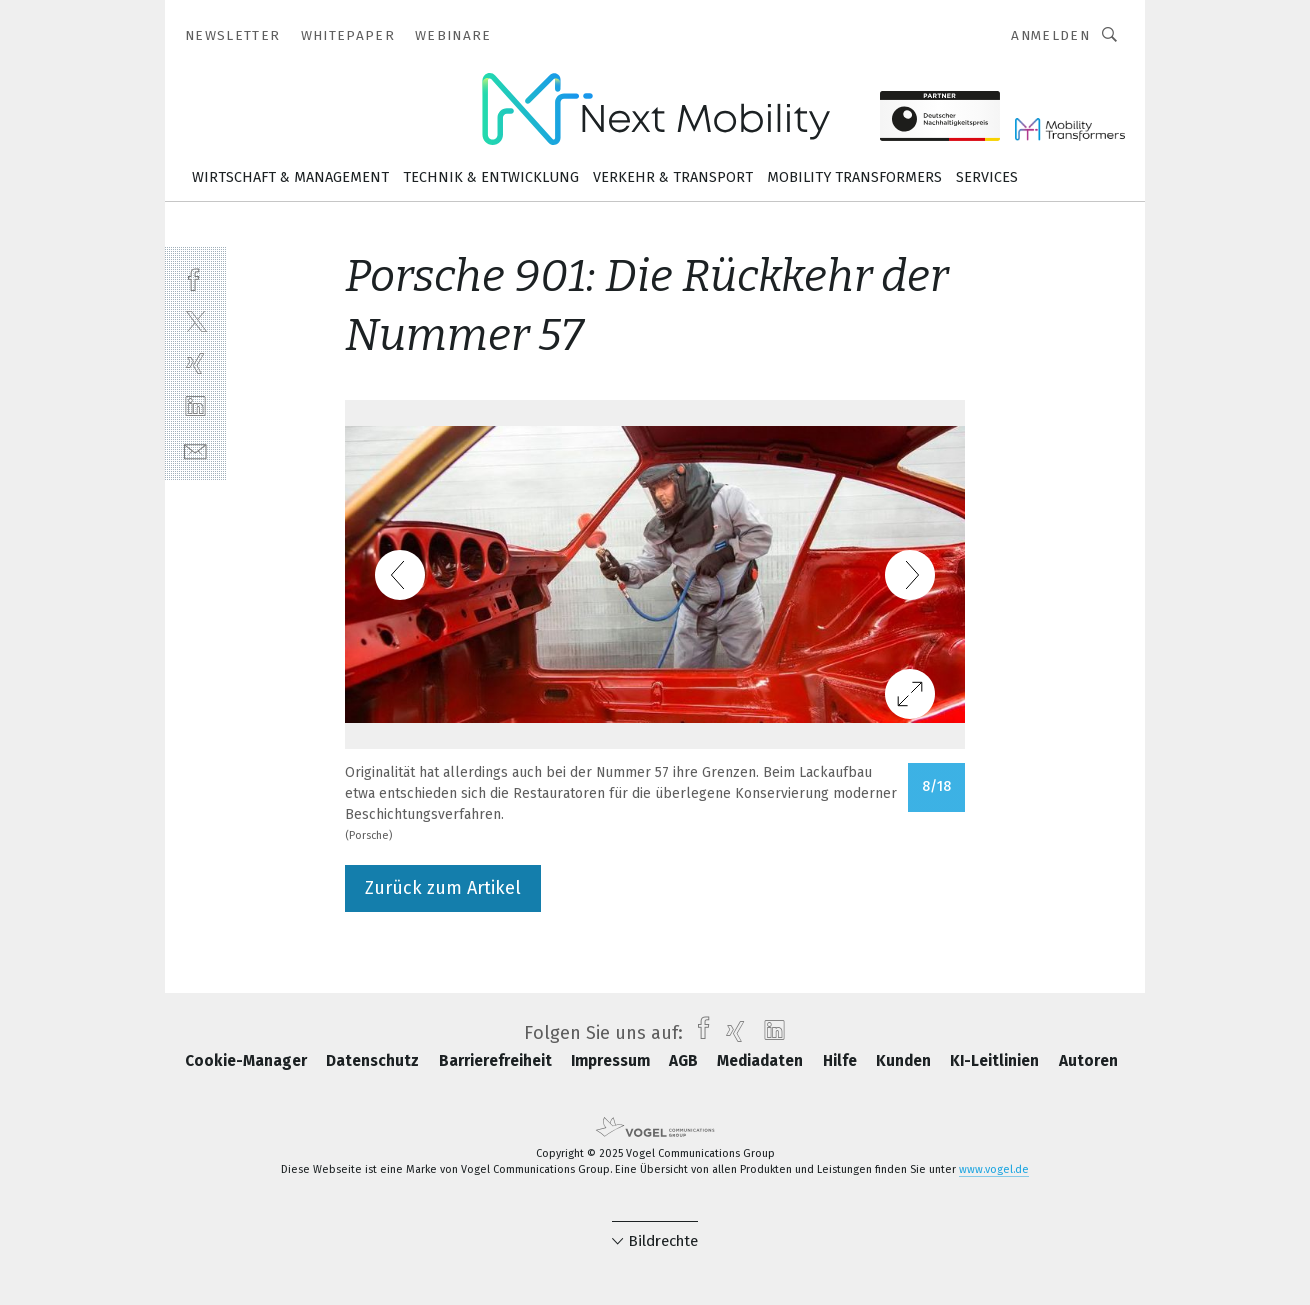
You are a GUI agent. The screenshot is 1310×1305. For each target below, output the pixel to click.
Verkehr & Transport (673, 177)
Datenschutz (374, 1061)
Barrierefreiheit (497, 1061)
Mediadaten (762, 1061)
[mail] (195, 449)
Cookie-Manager (248, 1061)
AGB (685, 1061)
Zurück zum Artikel (443, 888)
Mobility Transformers (854, 177)
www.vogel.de (994, 1169)
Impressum (612, 1061)
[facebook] (195, 277)
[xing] (195, 363)
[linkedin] (195, 406)
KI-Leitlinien (996, 1061)
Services (987, 177)
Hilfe (842, 1061)
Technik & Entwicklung (491, 177)
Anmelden (1050, 35)
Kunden (905, 1061)
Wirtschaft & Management (290, 177)
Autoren (1088, 1061)
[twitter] (195, 320)
